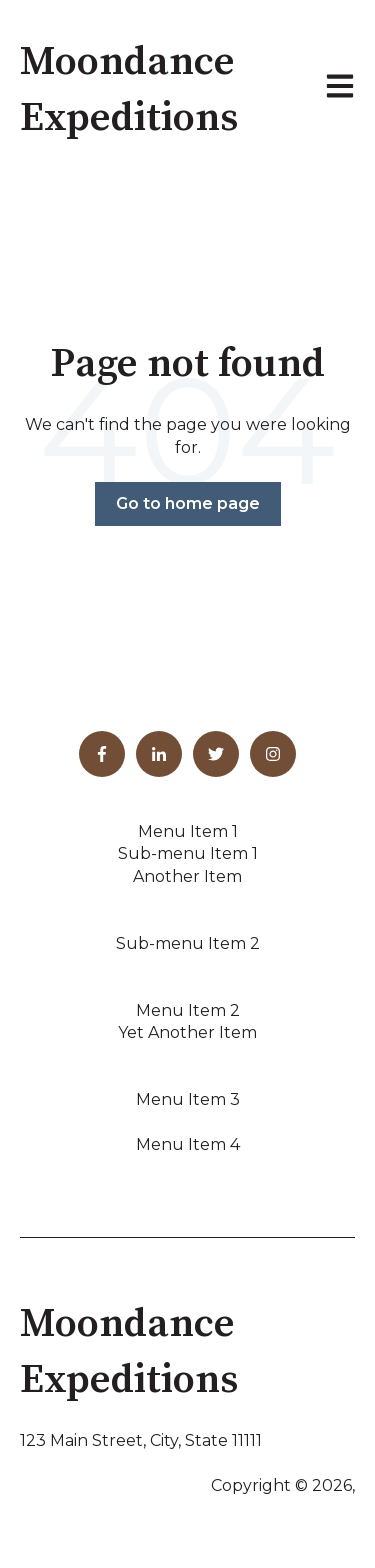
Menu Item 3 (188, 1099)
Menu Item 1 (188, 831)
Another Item (187, 876)
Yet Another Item (187, 1032)
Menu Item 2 (188, 1010)
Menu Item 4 (188, 1144)
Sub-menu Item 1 (188, 853)
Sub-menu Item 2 (188, 943)
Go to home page (188, 503)
